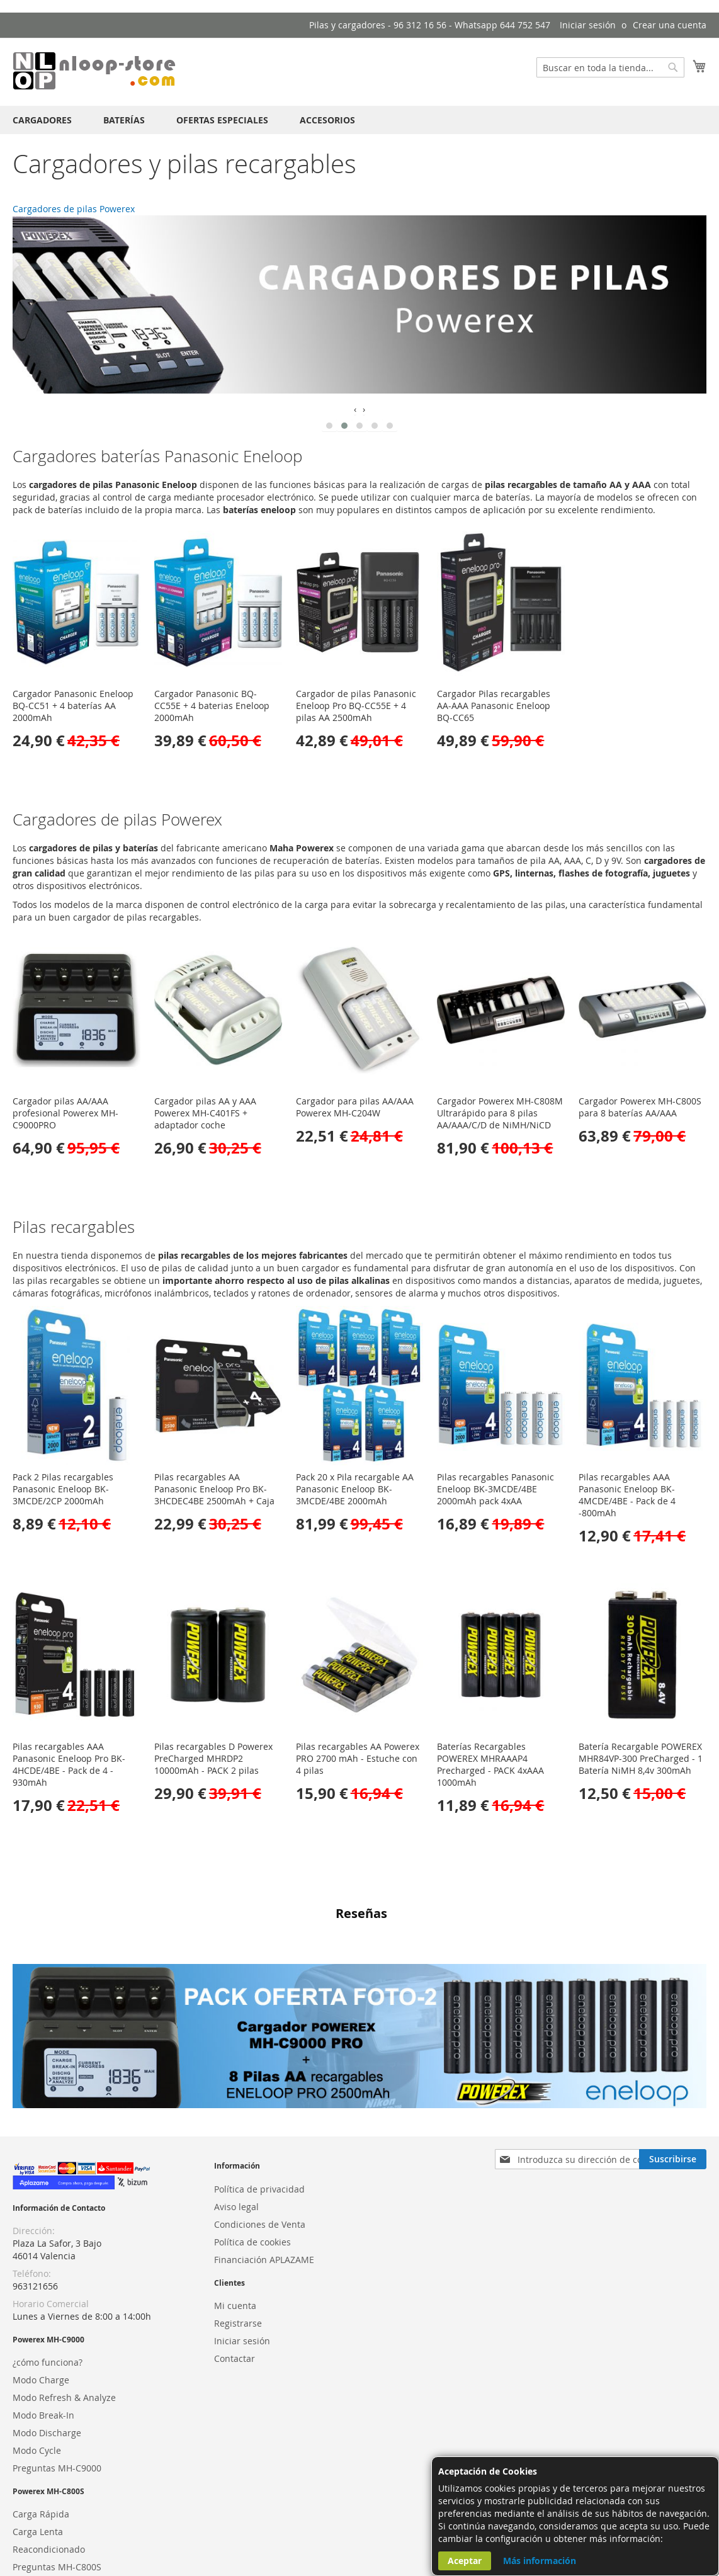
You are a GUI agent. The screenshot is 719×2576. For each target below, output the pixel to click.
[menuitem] (42, 120)
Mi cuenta (235, 2230)
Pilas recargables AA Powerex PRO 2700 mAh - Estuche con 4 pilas (357, 1758)
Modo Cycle (37, 2375)
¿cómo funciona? (47, 2287)
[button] (329, 425)
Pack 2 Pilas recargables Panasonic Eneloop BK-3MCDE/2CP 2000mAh (63, 1489)
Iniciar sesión (588, 25)
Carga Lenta (38, 2457)
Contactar (234, 2283)
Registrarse (238, 2248)
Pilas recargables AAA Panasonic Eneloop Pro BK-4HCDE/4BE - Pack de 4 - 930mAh (69, 1764)
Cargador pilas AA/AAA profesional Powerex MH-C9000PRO (65, 1113)
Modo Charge (41, 2304)
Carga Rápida (41, 2439)
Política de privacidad (259, 2113)
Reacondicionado (49, 2474)
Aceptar (465, 2561)
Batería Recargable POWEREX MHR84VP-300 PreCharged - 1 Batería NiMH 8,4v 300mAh (641, 1758)
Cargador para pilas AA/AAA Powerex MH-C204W (355, 1107)
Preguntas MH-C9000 (57, 2392)
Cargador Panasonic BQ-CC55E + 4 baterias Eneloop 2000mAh (211, 705)
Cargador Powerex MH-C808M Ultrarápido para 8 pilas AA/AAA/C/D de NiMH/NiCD (500, 1113)
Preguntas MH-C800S (57, 2492)
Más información (539, 2561)
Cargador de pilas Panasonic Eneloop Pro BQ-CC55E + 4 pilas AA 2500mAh (356, 705)
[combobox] (610, 67)
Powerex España (47, 2538)
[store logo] (94, 71)
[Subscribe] (672, 2084)
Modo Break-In (43, 2340)
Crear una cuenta (669, 25)
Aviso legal (236, 2131)
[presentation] (355, 409)
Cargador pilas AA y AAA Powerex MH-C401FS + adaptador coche (205, 1113)
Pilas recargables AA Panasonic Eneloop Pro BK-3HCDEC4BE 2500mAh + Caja (214, 1489)
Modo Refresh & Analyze (64, 2322)
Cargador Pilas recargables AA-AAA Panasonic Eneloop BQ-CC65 (493, 705)
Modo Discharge (47, 2357)
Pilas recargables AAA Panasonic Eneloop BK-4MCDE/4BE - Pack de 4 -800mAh (627, 1495)
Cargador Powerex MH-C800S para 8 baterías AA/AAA (640, 1107)
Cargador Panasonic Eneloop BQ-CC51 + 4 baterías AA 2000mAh (73, 705)
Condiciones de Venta (259, 2149)
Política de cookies (252, 2166)
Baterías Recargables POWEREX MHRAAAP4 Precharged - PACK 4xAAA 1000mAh (490, 1764)
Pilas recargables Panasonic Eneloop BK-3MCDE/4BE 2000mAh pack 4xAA (495, 1489)
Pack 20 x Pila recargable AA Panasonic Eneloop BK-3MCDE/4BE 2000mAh (355, 1489)
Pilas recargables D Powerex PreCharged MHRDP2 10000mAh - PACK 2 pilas (213, 1758)
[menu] (359, 120)
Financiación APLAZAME (264, 2184)
